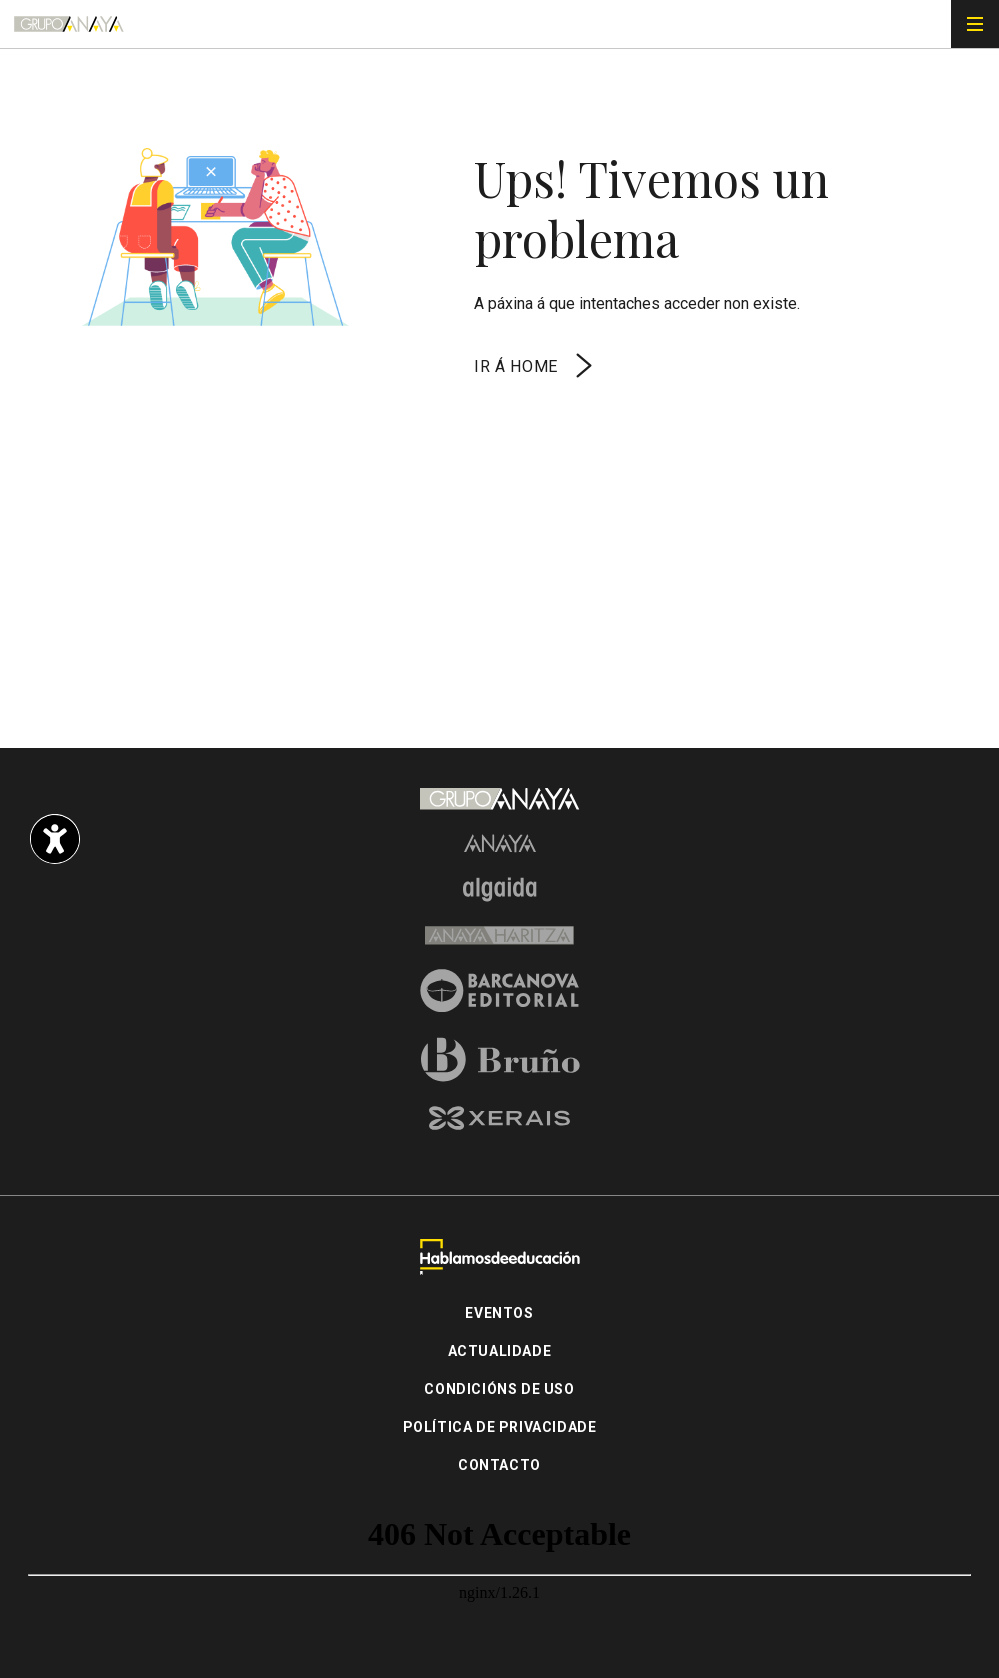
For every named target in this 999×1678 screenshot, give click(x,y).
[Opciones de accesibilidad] (55, 839)
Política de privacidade (500, 1427)
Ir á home (535, 366)
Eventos (499, 1313)
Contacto (499, 1465)
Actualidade (500, 1351)
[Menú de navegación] (975, 24)
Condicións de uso (499, 1389)
